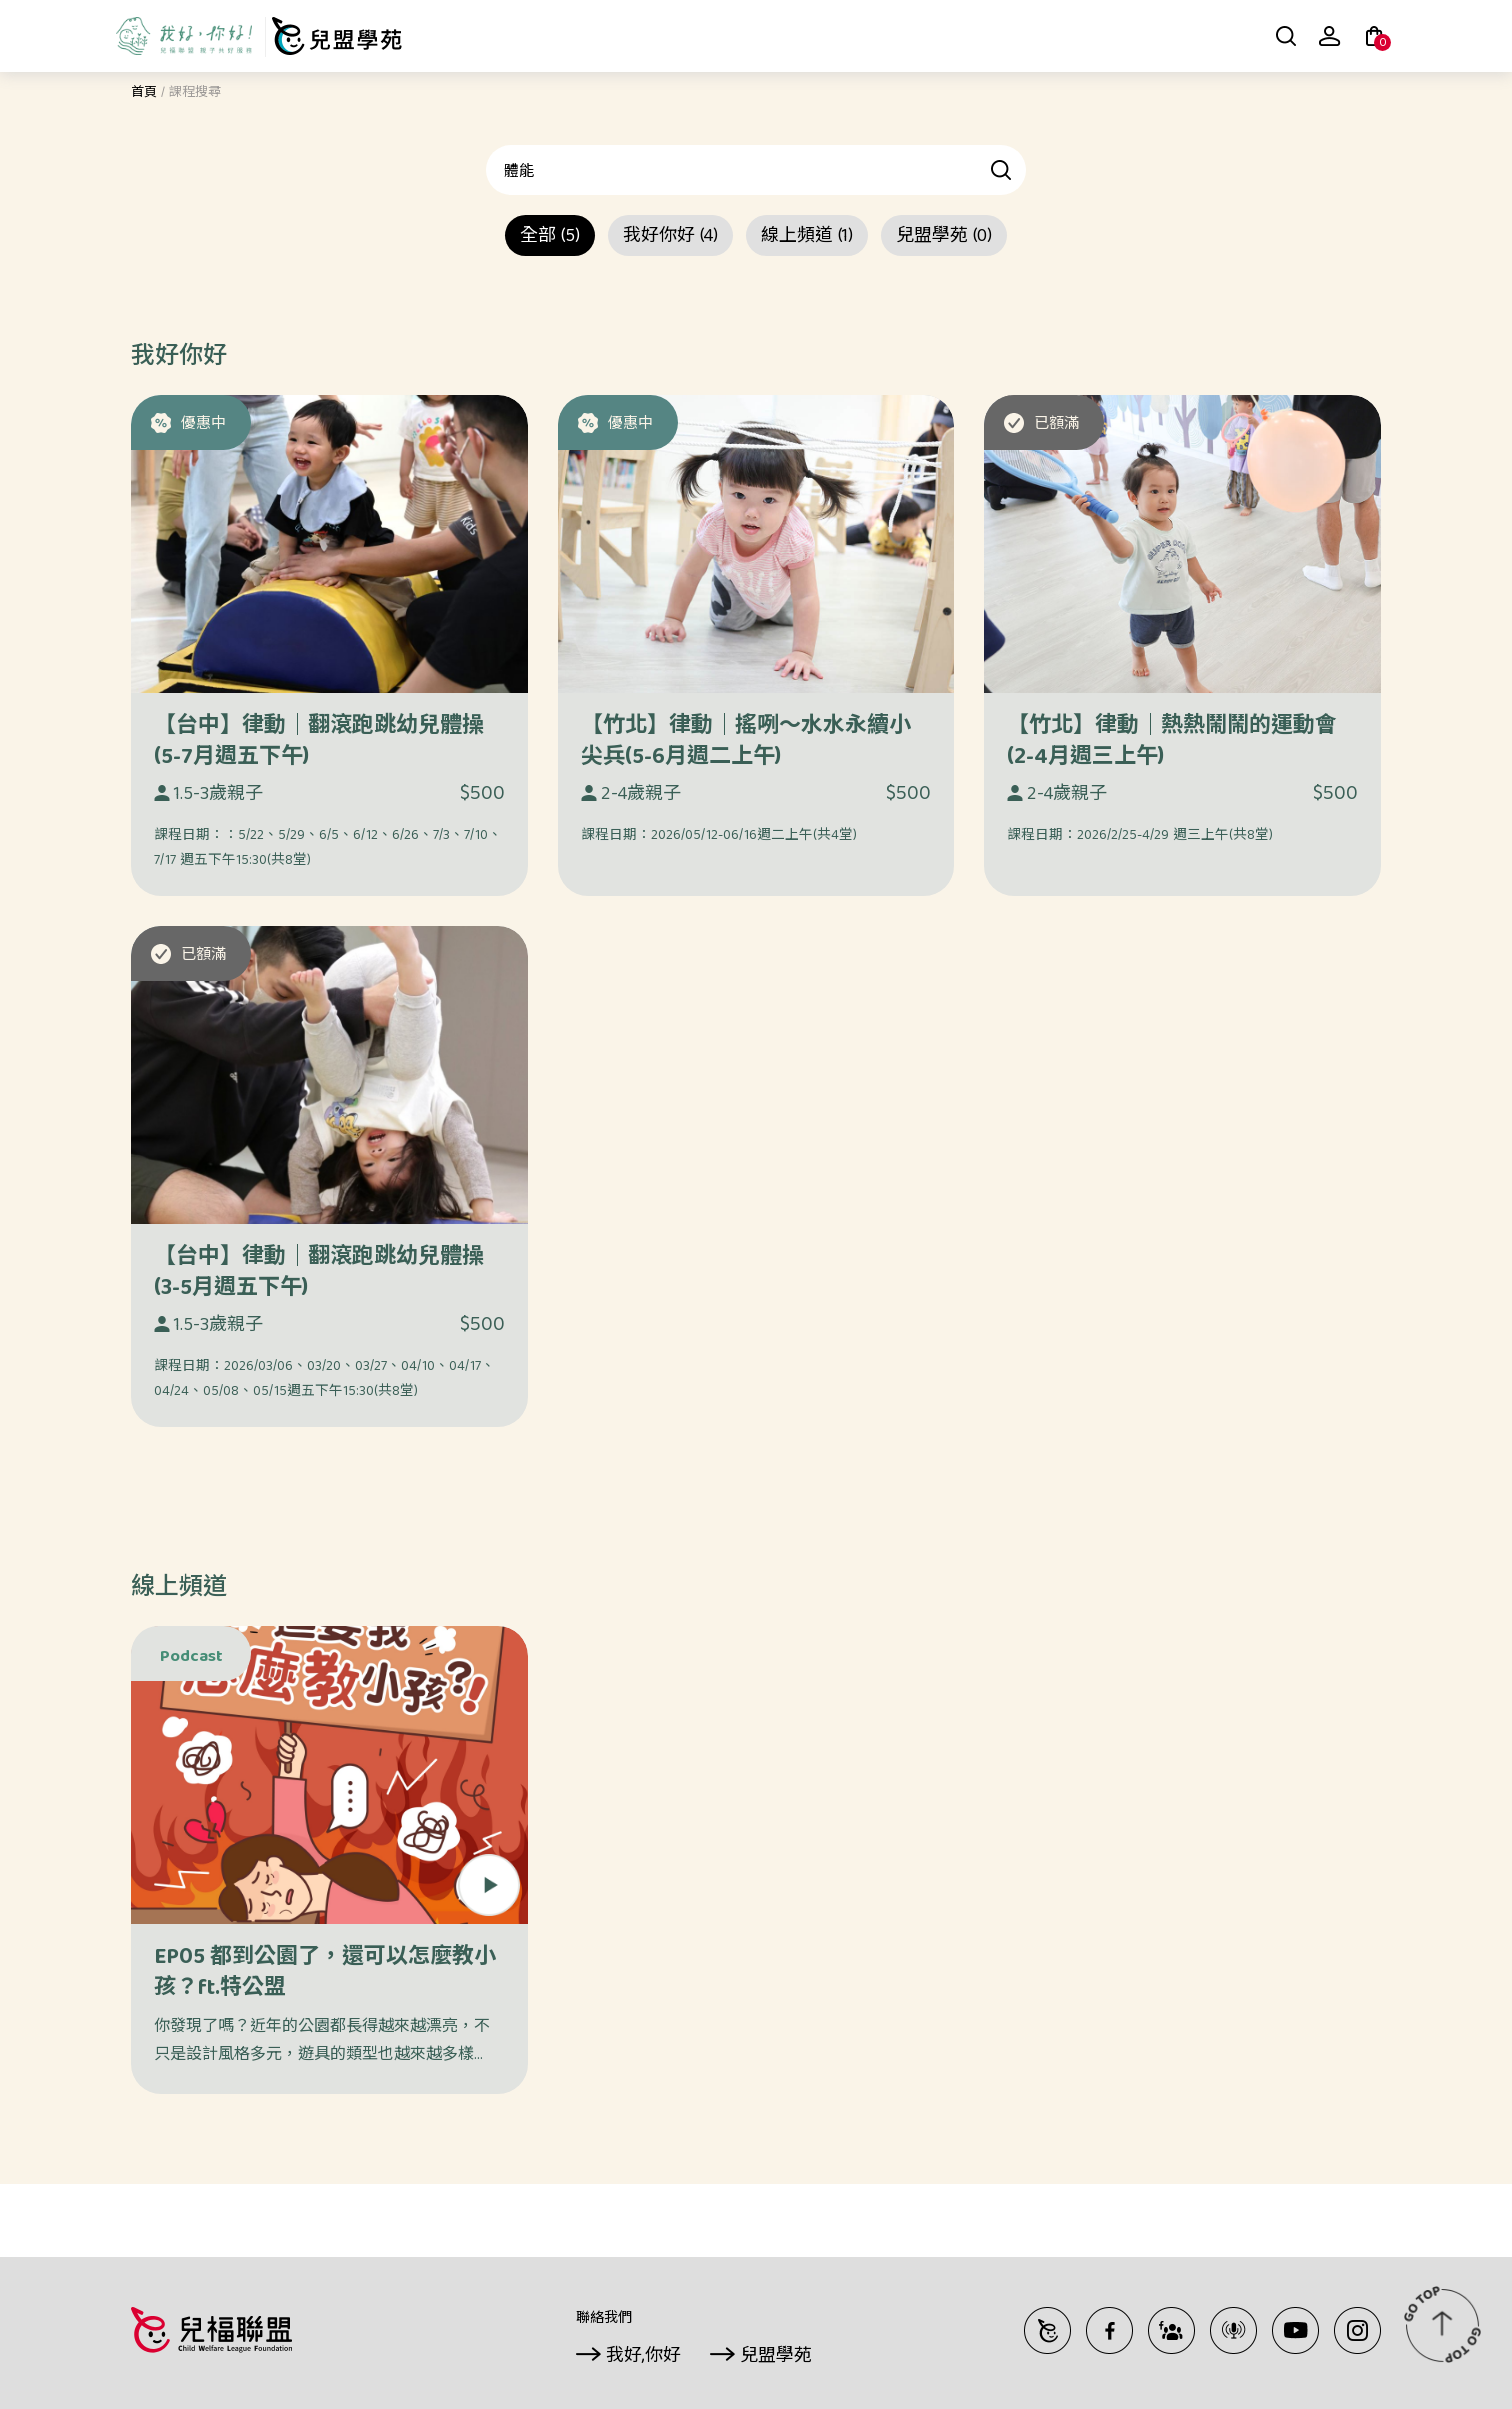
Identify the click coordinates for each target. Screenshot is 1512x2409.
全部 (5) (550, 237)
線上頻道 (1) (807, 237)
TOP (1442, 2324)
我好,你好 (643, 2357)
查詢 (1002, 170)
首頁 (144, 93)
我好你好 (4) (670, 237)
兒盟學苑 (776, 2357)
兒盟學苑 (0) (944, 237)
